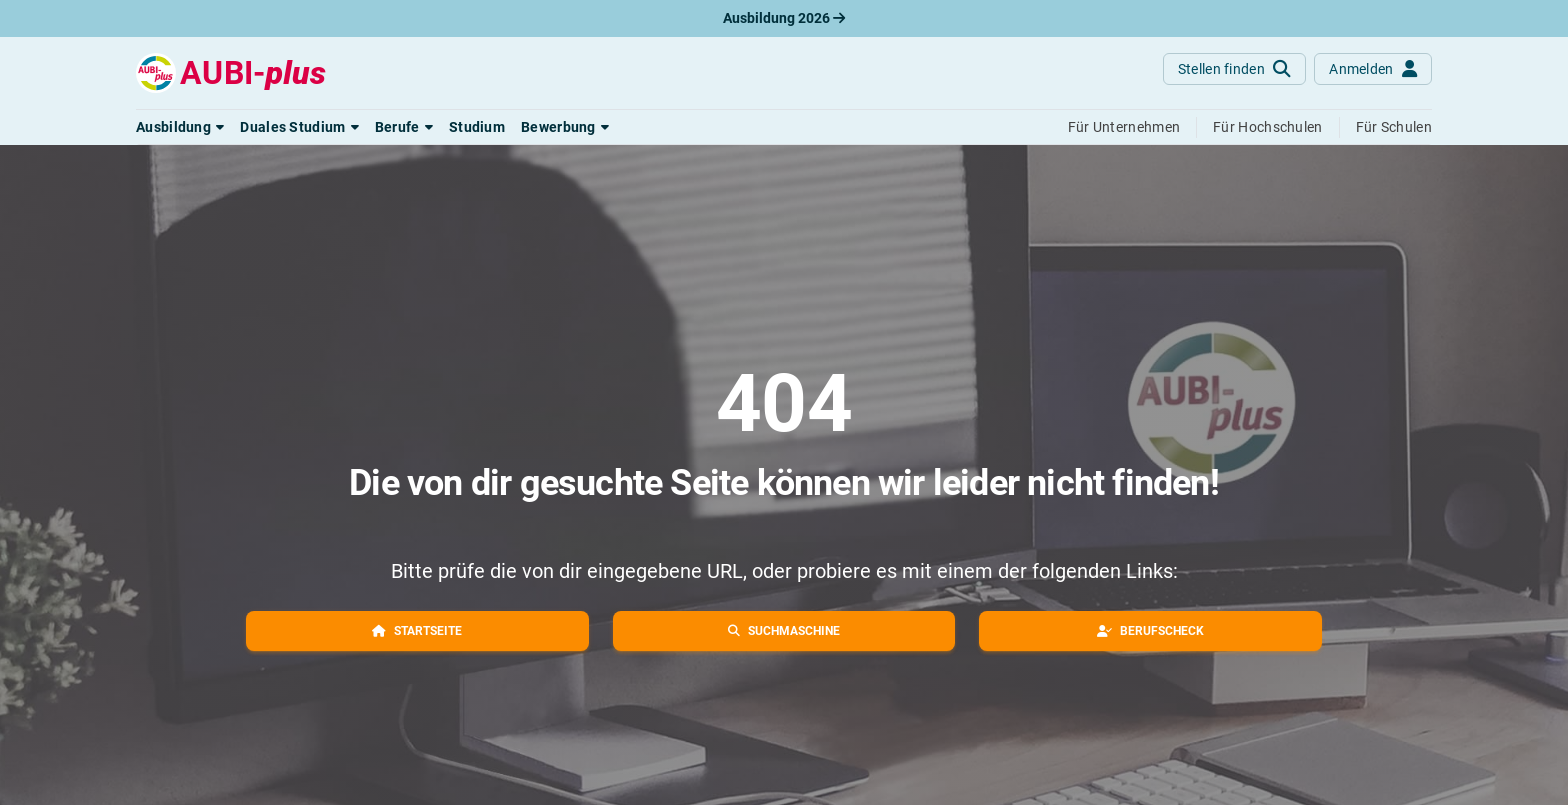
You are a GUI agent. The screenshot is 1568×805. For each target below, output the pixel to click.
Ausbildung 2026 (784, 18)
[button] (180, 127)
